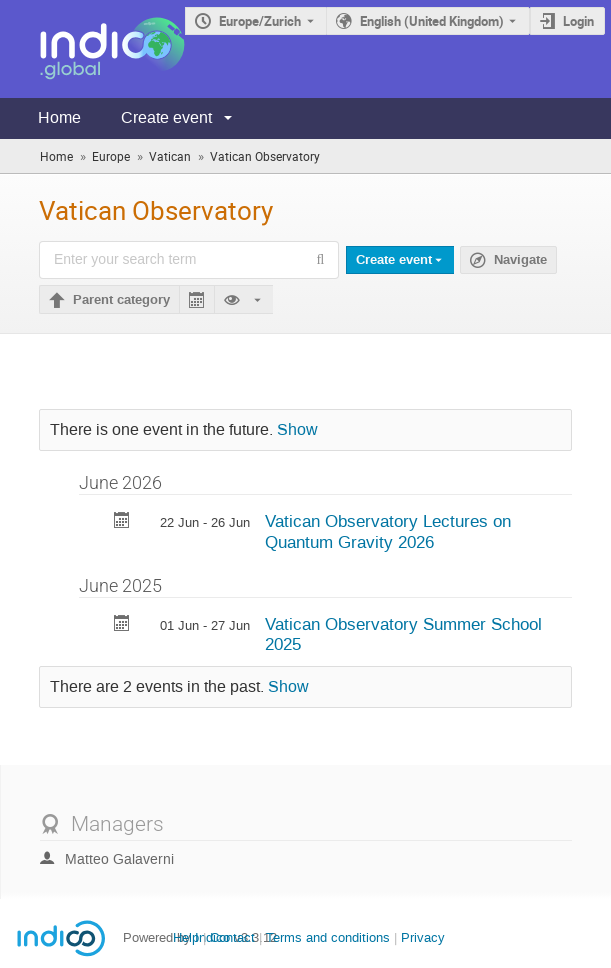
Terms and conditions (328, 937)
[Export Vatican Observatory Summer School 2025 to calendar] (122, 625)
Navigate (520, 260)
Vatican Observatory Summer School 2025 (403, 634)
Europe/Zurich (260, 21)
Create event (166, 117)
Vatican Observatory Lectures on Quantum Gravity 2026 (388, 531)
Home (59, 117)
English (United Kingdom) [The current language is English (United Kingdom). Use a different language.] (432, 21)
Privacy (423, 937)
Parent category (121, 300)
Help (186, 937)
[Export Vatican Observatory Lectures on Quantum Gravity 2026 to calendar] (122, 522)
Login (578, 21)
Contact (232, 937)
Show (297, 430)
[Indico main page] (92, 49)
